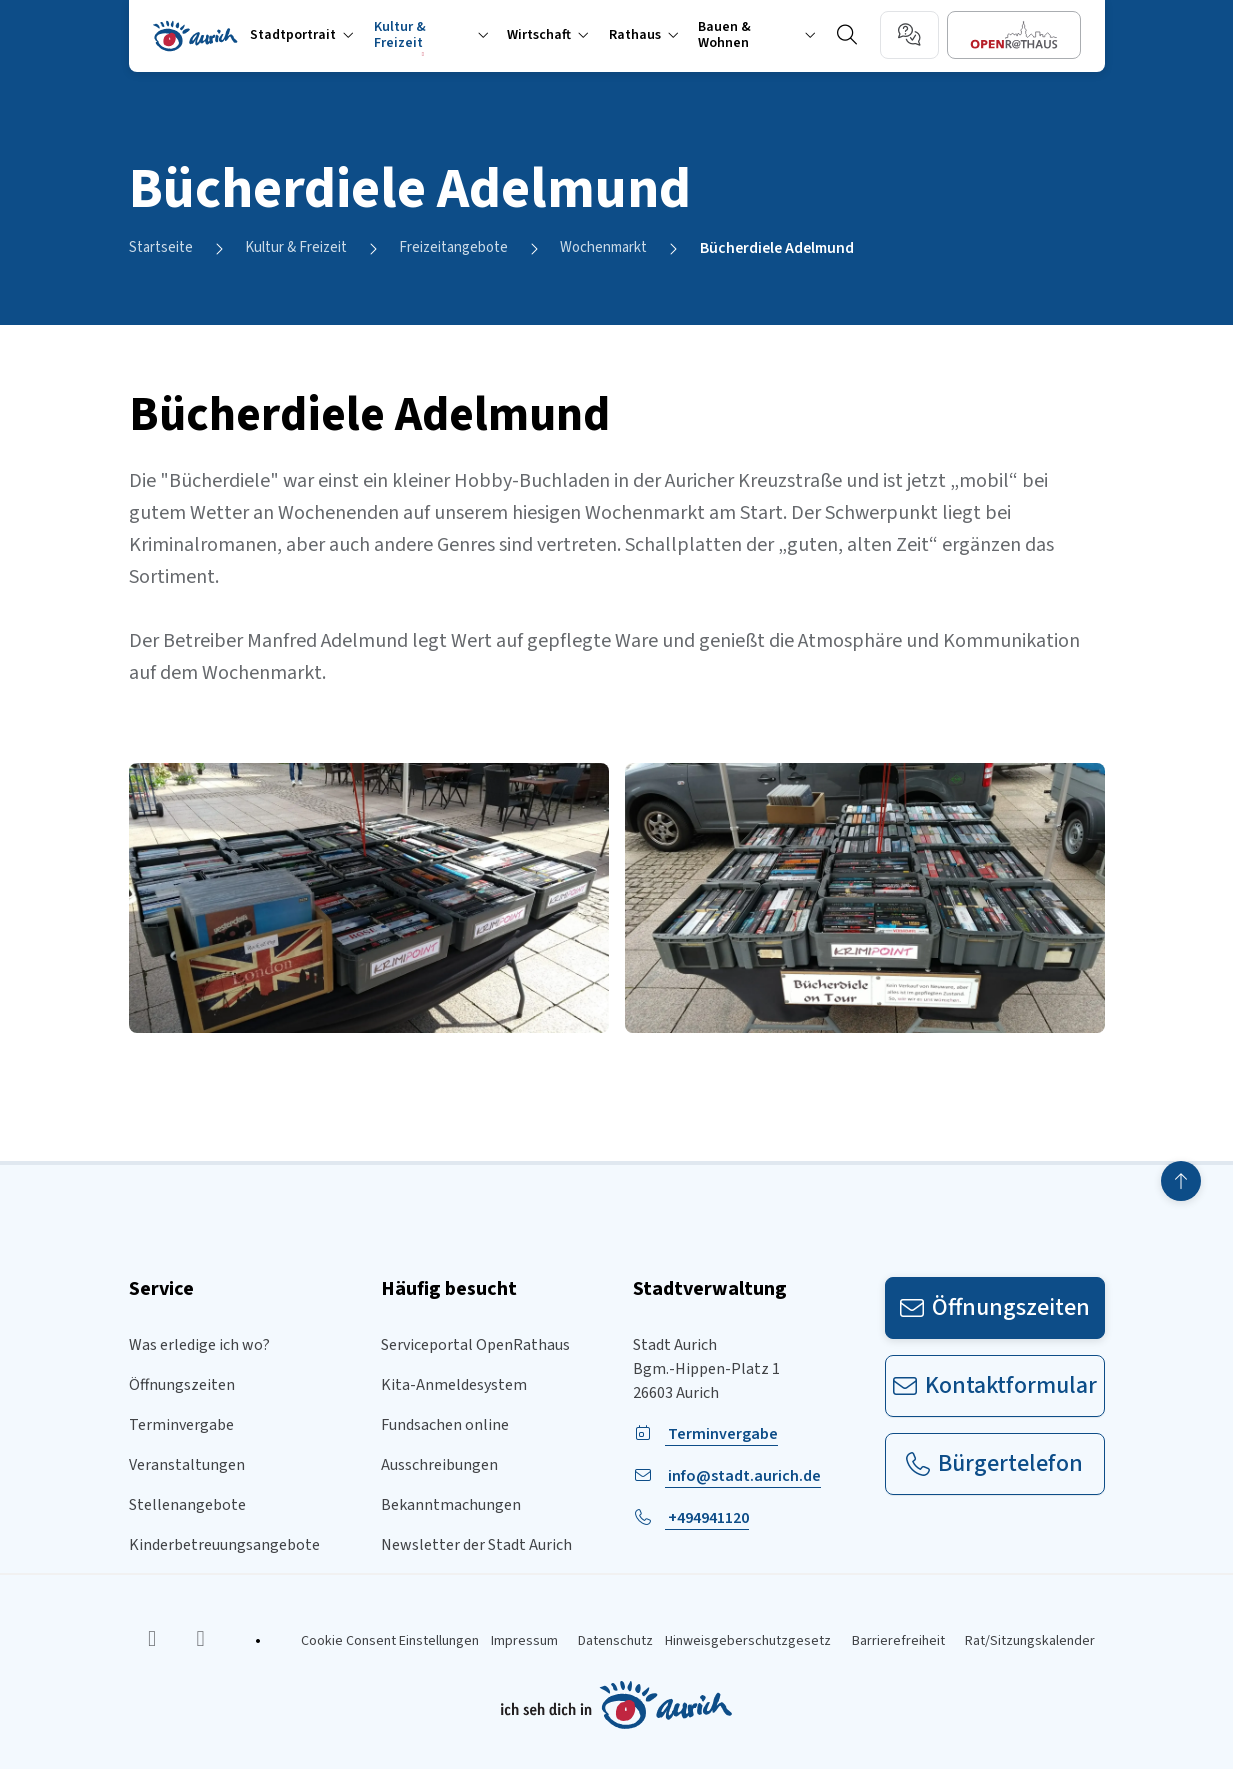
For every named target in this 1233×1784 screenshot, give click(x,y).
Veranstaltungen (187, 1466)
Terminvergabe (181, 1426)
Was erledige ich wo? (199, 1346)
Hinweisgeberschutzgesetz (735, 1649)
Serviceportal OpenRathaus (475, 1346)
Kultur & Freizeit (307, 249)
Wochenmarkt (637, 249)
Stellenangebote (187, 1506)
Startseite (164, 249)
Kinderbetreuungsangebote (224, 1546)
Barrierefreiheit (896, 1649)
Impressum (487, 1649)
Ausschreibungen (439, 1466)
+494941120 (707, 1519)
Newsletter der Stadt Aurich (476, 1546)
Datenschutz (590, 1649)
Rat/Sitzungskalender (1040, 1649)
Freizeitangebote (476, 249)
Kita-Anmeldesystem (454, 1386)
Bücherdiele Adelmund (819, 249)
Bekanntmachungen (451, 1506)
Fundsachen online (445, 1426)
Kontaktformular (995, 1386)
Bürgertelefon (994, 1464)
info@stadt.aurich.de (743, 1477)
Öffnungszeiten (182, 1386)
